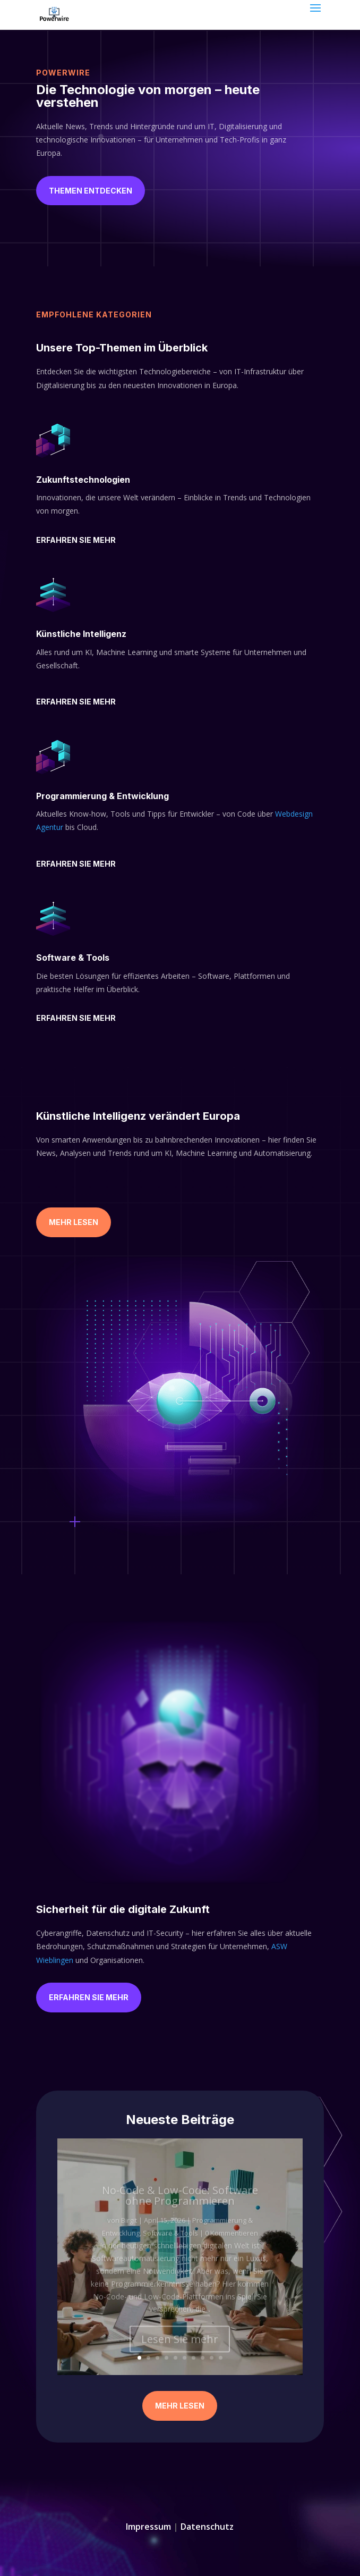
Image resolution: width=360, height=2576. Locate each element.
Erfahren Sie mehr (76, 539)
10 (220, 2358)
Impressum (148, 2526)
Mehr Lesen (73, 1222)
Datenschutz (207, 2526)
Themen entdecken (90, 190)
